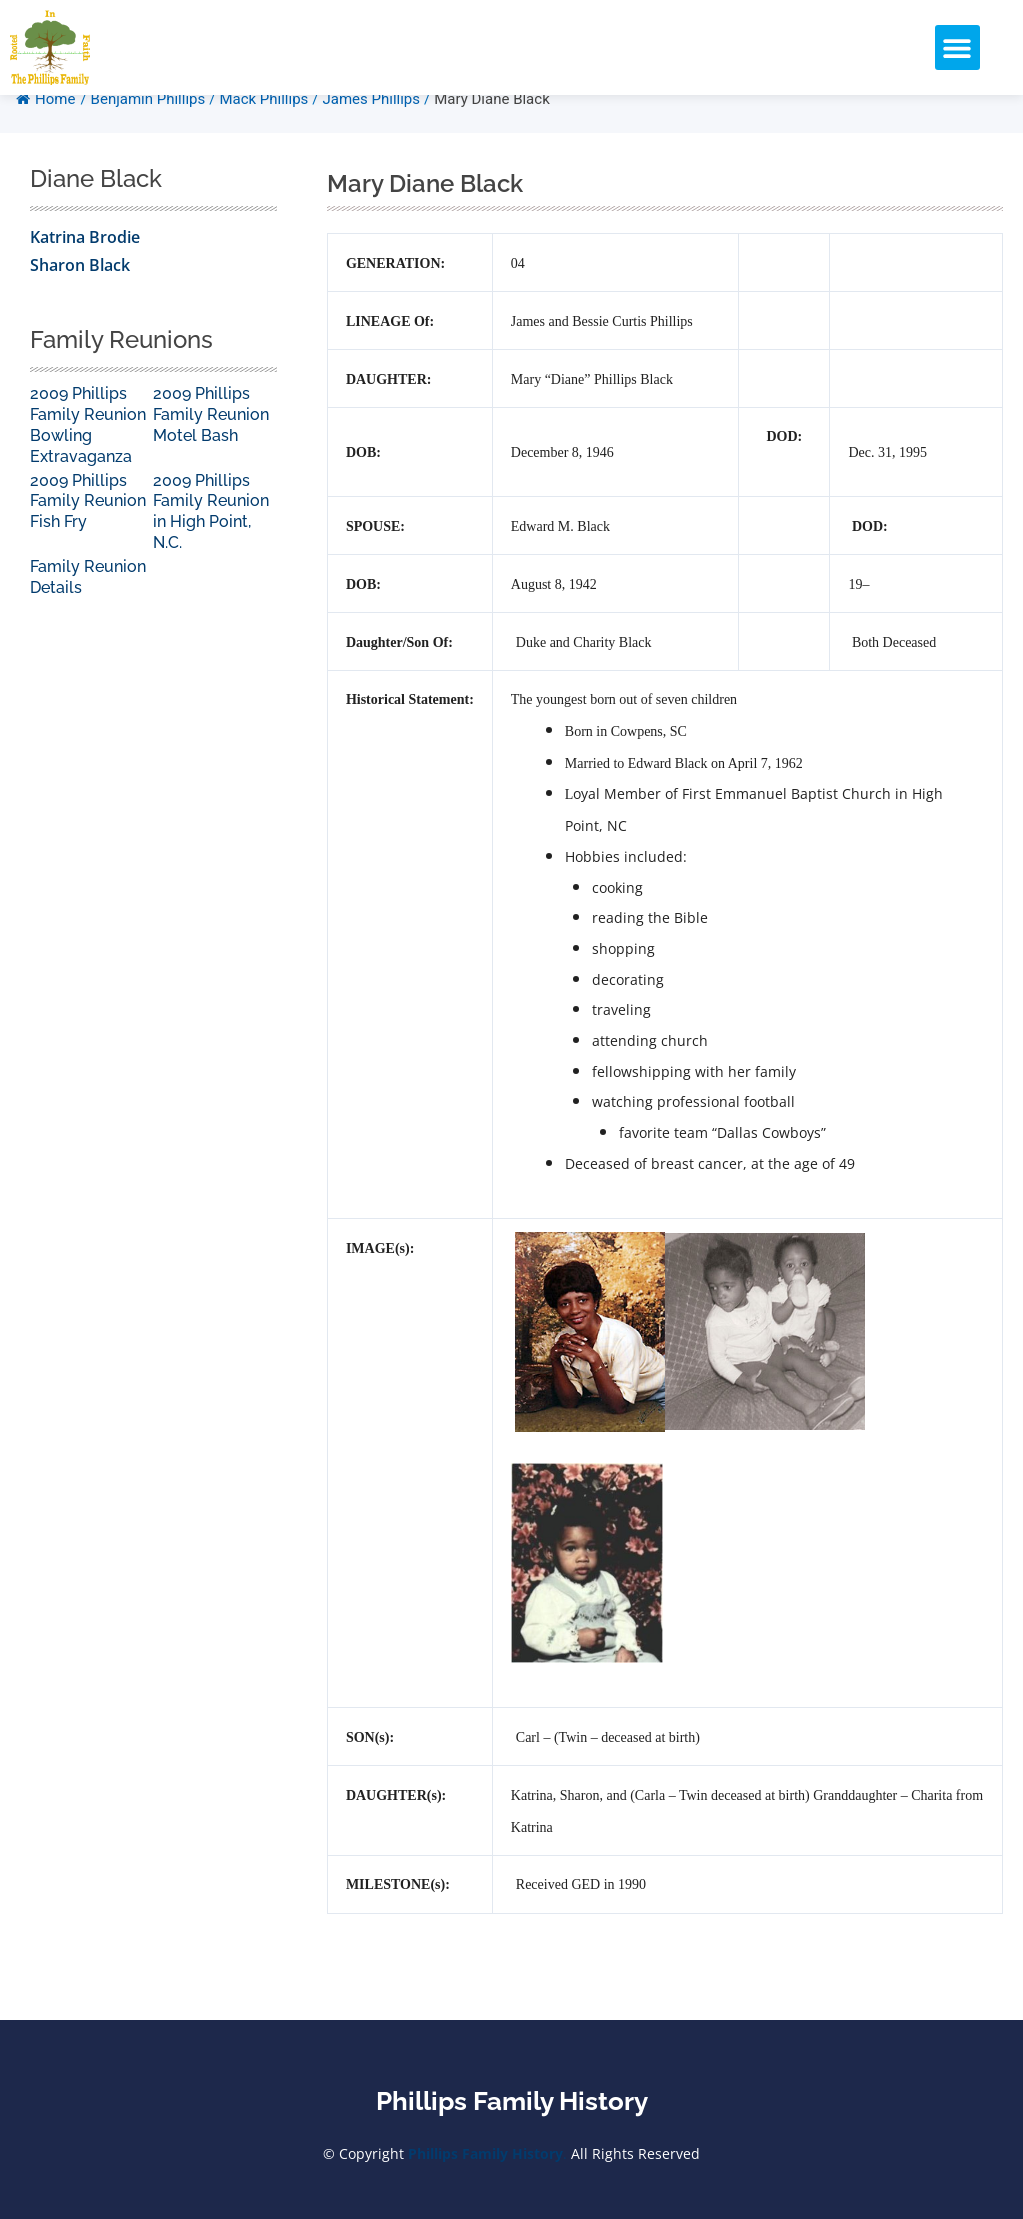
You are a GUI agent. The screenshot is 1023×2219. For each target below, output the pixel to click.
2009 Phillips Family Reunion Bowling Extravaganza (88, 454)
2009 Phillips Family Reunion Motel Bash (211, 444)
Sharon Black (80, 295)
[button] (957, 47)
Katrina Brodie (85, 267)
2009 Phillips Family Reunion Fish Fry (88, 531)
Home (45, 129)
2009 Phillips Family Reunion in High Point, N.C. (211, 541)
